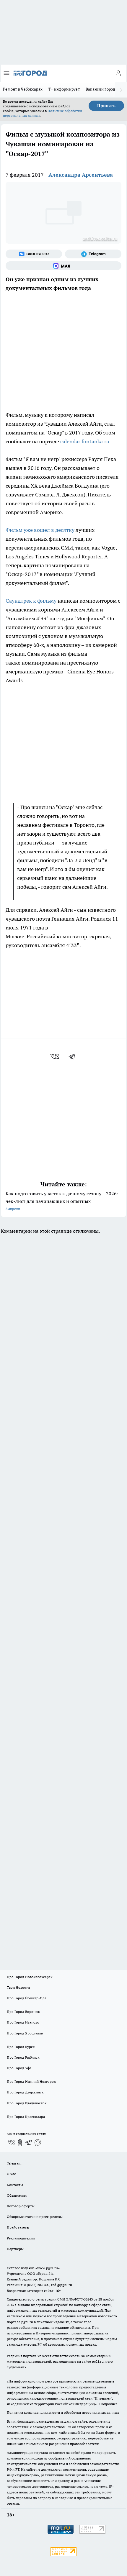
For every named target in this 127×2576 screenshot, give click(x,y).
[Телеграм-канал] (93, 254)
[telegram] (74, 1056)
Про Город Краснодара (26, 2116)
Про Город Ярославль (25, 2033)
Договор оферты (21, 2206)
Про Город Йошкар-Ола (26, 1998)
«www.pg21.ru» (47, 2268)
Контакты (15, 2185)
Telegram (14, 2163)
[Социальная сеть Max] (63, 265)
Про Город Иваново (23, 2022)
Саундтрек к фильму (31, 600)
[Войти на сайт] (118, 73)
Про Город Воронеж (23, 2011)
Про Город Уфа (19, 2068)
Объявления (17, 2195)
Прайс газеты (18, 2227)
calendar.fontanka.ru (84, 441)
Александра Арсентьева (80, 174)
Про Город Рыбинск (23, 2057)
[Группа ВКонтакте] (34, 254)
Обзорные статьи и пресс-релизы (35, 2216)
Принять (106, 105)
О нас (11, 2174)
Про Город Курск (21, 2046)
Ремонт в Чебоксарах (23, 89)
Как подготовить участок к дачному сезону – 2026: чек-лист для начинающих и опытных (63, 1202)
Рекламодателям (21, 2238)
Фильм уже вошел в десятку (40, 530)
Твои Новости (18, 1987)
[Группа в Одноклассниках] (20, 2142)
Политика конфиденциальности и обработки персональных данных (63, 2412)
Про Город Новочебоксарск (29, 1977)
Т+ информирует (64, 89)
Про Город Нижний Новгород (31, 2081)
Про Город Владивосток (26, 2103)
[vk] (55, 1056)
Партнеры (15, 2249)
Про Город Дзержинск (25, 2092)
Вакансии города (101, 89)
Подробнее (108, 2404)
